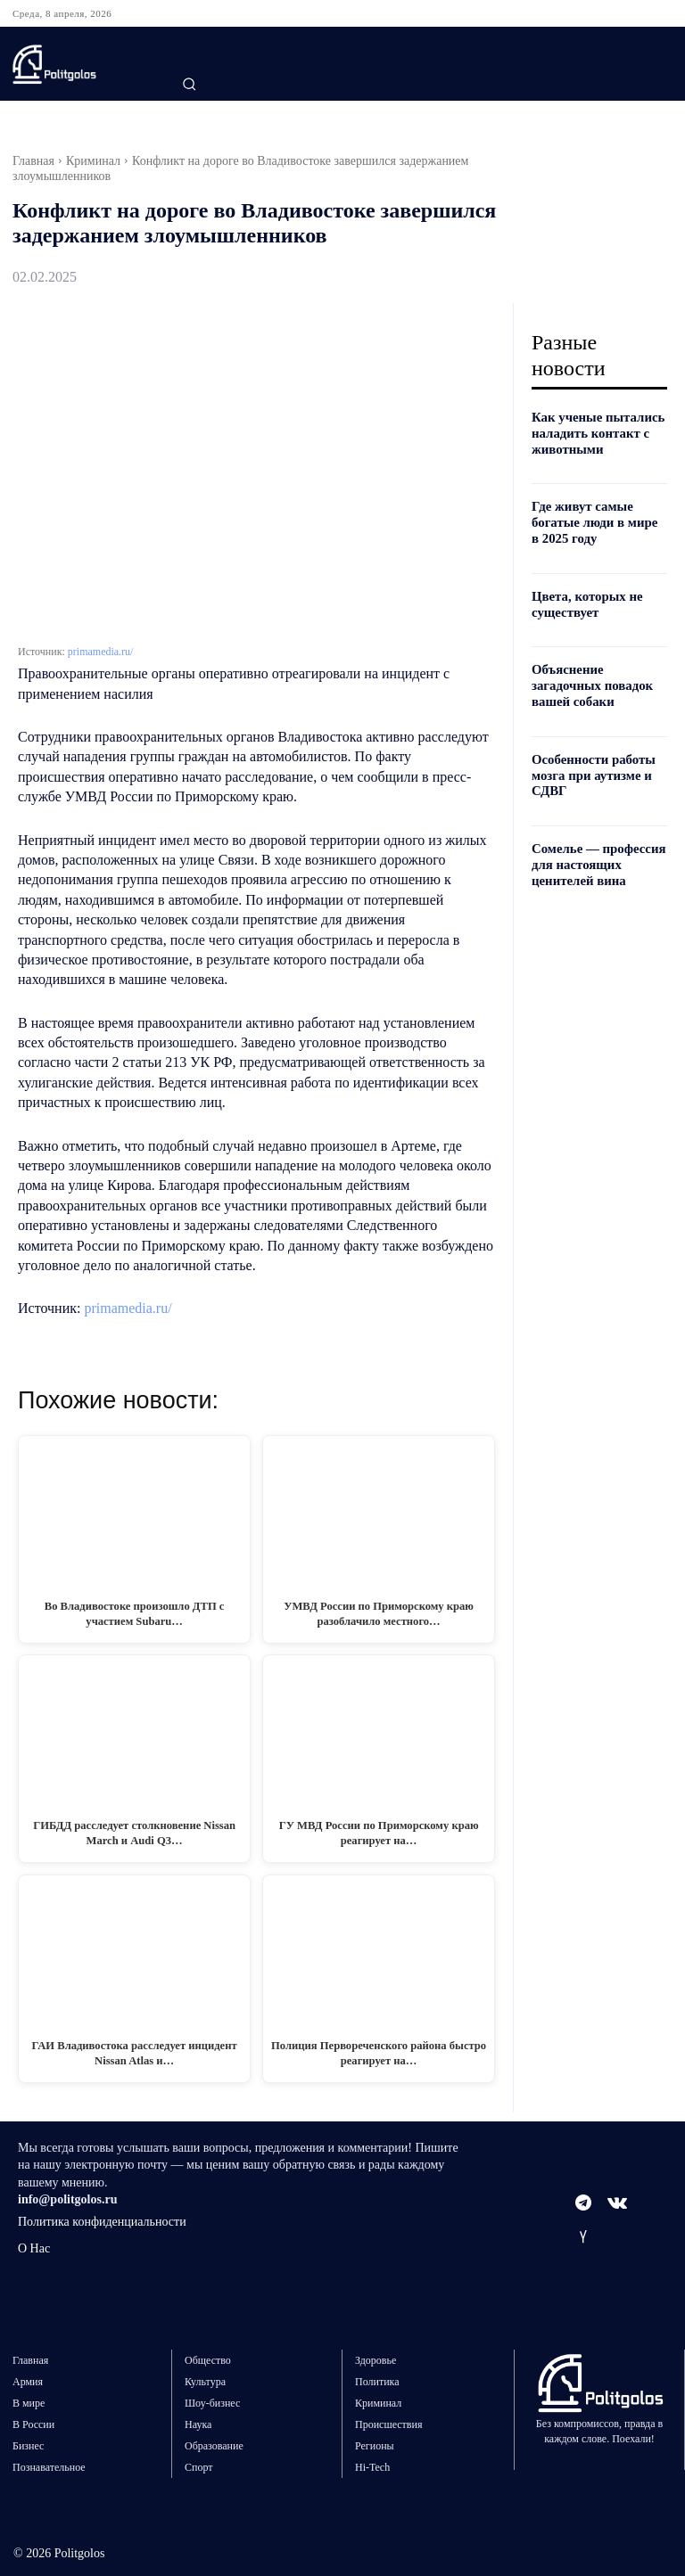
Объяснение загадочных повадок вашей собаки (589, 680)
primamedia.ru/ (101, 651)
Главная (33, 161)
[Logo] (82, 64)
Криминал (93, 161)
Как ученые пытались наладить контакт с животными (594, 433)
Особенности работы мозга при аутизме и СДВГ (590, 769)
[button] (189, 84)
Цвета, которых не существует (584, 601)
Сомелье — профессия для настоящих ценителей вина (595, 856)
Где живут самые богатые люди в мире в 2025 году (596, 520)
